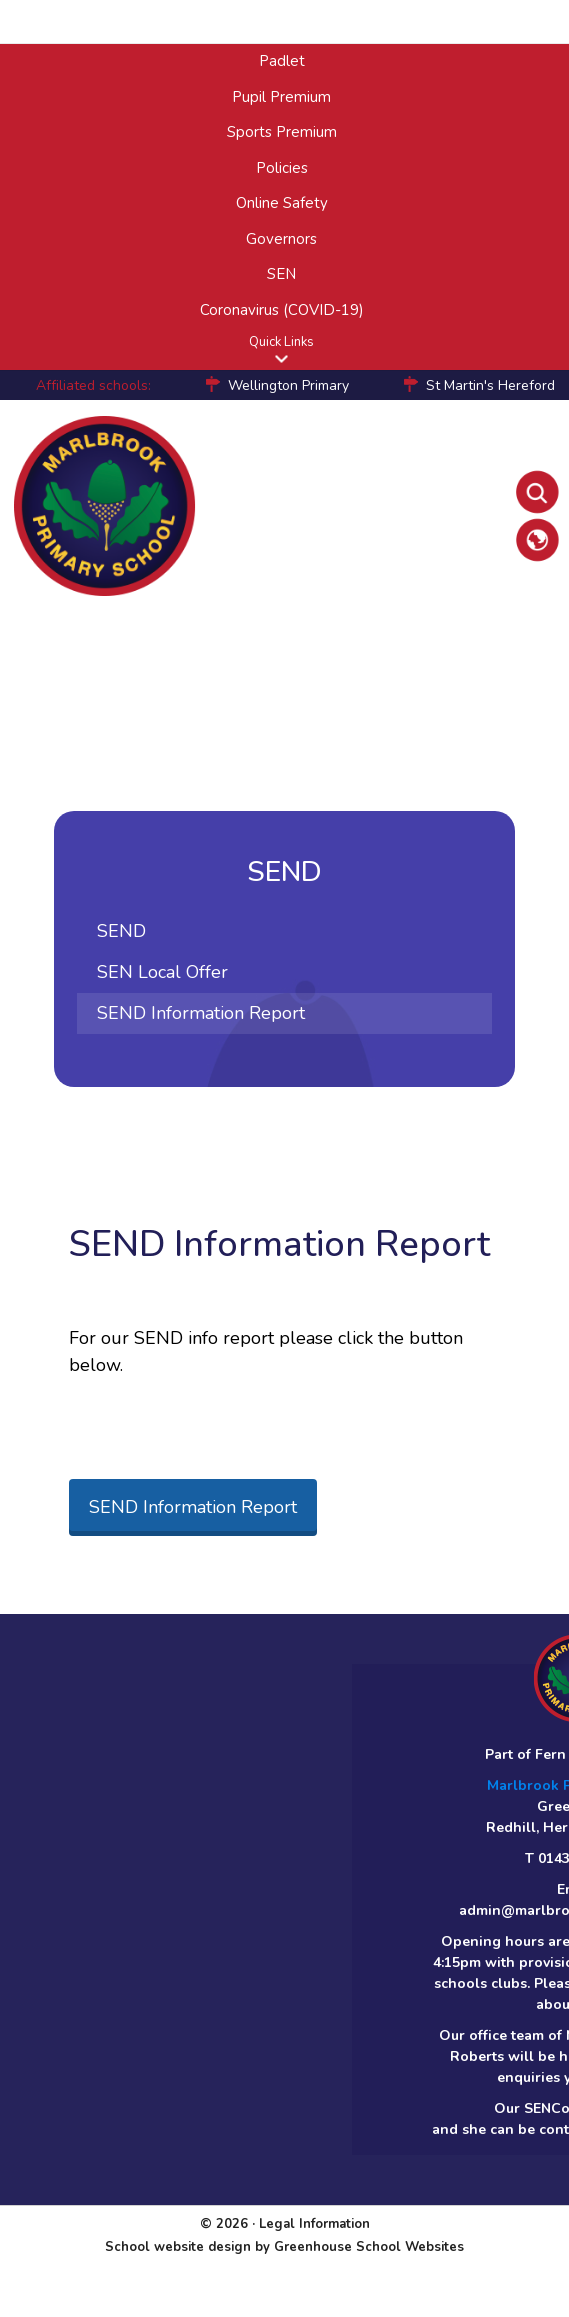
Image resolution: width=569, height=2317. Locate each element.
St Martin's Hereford (490, 385)
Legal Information (314, 2224)
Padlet (282, 61)
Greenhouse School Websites (369, 2247)
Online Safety (282, 203)
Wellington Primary (288, 385)
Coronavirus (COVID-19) (282, 310)
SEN (281, 274)
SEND (121, 931)
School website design (178, 2247)
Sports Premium (282, 132)
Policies (282, 168)
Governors (281, 239)
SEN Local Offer (162, 972)
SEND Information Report (201, 1013)
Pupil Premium (281, 97)
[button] (282, 358)
